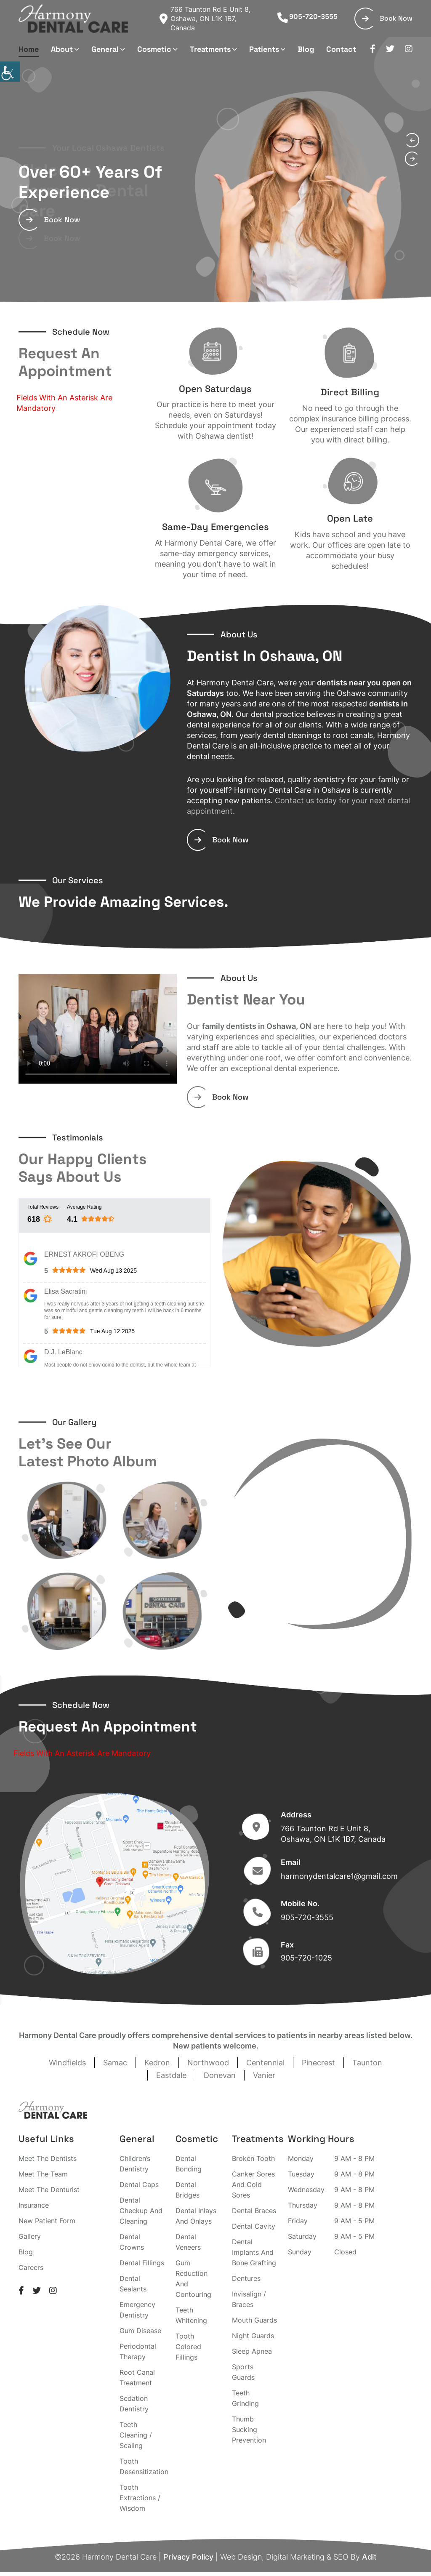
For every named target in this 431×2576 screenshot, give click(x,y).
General (105, 49)
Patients (264, 49)
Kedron (157, 2062)
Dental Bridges (188, 2189)
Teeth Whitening (191, 2315)
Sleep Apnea (252, 2351)
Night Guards (253, 2335)
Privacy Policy (188, 2556)
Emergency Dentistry (137, 2309)
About (62, 49)
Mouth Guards (254, 2320)
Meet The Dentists (48, 2158)
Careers (31, 2267)
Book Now (387, 18)
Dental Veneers (188, 2241)
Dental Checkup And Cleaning (141, 2210)
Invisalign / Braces (249, 2299)
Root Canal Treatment (137, 2377)
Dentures (246, 2278)
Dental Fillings (142, 2263)
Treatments (210, 49)
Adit (369, 2556)
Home (29, 49)
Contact (341, 49)
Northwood (208, 2062)
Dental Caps (139, 2184)
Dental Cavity (253, 2226)
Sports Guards (243, 2372)
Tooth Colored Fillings (188, 2346)
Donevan (220, 2075)
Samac (115, 2062)
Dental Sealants (133, 2283)
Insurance (34, 2205)
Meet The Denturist (49, 2189)
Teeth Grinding (245, 2398)
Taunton (367, 2062)
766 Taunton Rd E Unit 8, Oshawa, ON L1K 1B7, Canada (205, 18)
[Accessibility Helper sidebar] (10, 71)
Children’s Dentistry (135, 2163)
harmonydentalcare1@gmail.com (339, 1876)
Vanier (264, 2075)
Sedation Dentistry (134, 2403)
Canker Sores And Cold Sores (253, 2184)
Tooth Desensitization (144, 2466)
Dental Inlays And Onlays (196, 2215)
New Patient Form (47, 2220)
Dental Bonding (189, 2163)
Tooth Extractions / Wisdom (140, 2497)
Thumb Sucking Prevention (249, 2429)
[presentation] (412, 140)
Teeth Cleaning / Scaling (136, 2435)
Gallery (30, 2236)
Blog (306, 49)
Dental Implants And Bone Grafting (254, 2252)
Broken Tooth (253, 2158)
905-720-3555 (307, 16)
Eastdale (171, 2075)
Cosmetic (154, 49)
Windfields (67, 2062)
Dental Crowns (132, 2241)
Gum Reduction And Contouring (193, 2279)
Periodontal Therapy (138, 2351)
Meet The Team (43, 2174)
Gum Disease (140, 2330)
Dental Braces (254, 2210)
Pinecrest (318, 2062)
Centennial (265, 2062)
